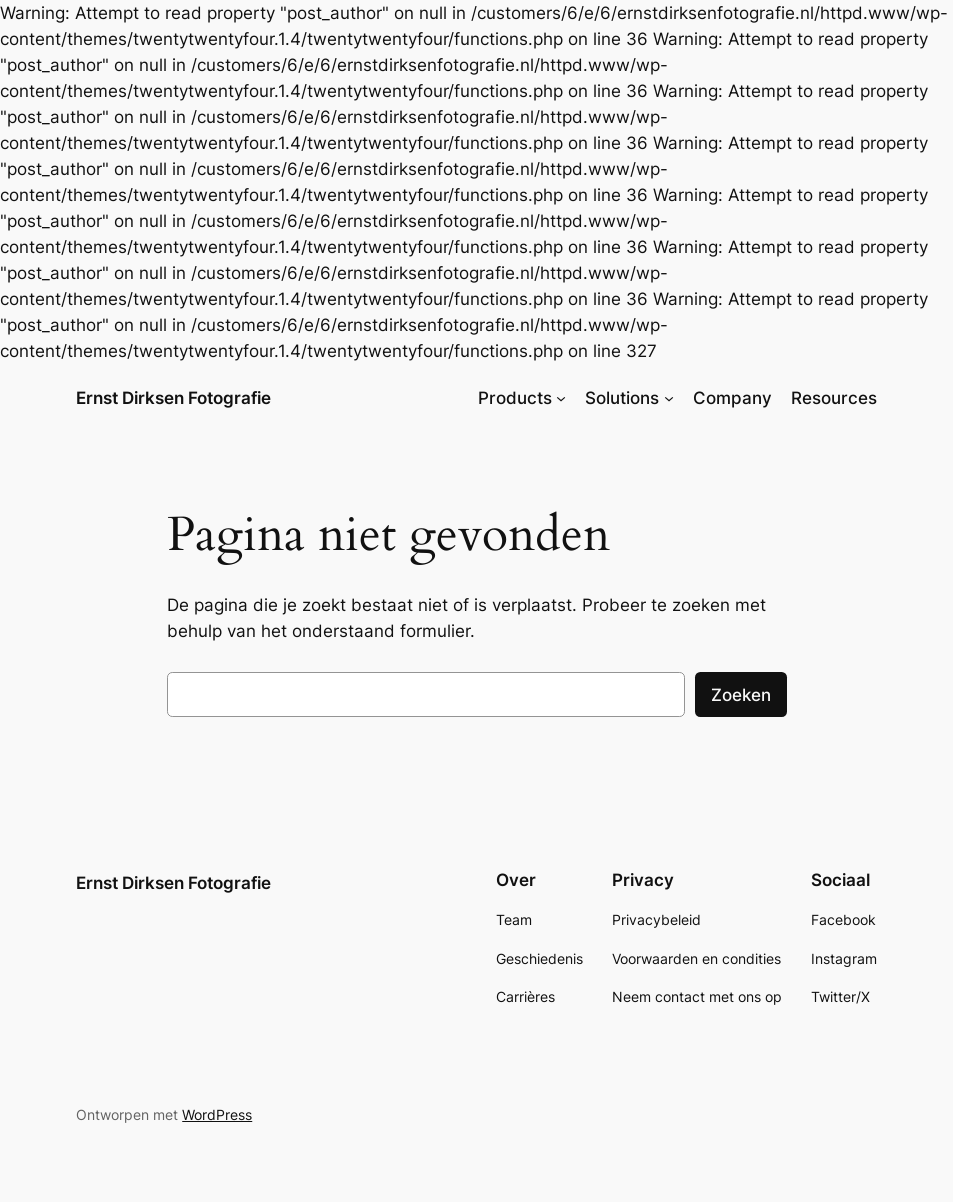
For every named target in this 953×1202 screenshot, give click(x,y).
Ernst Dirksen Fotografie (173, 397)
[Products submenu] (561, 398)
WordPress (217, 1114)
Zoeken (741, 695)
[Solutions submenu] (669, 398)
